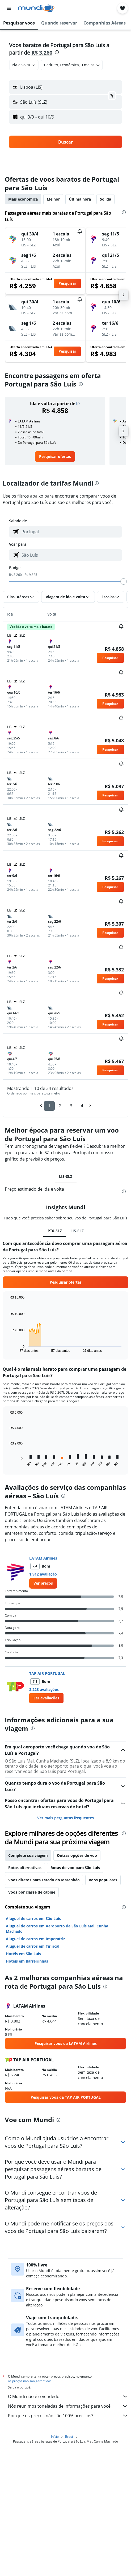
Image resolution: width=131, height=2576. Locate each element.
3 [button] (71, 1106)
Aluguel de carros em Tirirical (32, 1946)
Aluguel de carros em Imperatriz (35, 1938)
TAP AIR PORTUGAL (47, 1673)
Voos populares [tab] (103, 1879)
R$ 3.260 (41, 52)
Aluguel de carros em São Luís (33, 1918)
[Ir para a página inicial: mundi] (36, 8)
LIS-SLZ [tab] (65, 1176)
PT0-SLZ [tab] (55, 1230)
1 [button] (49, 1106)
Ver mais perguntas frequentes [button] (65, 1817)
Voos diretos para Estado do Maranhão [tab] (44, 1879)
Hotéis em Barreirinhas (27, 1961)
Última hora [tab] (80, 199)
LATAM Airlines (43, 1558)
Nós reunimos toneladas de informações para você (68, 2406)
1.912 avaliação (43, 1574)
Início (55, 2436)
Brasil (69, 2436)
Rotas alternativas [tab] (24, 1867)
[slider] (123, 581)
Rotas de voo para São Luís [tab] (75, 1867)
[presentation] (56, 52)
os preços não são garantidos (30, 2381)
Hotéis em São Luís (23, 1953)
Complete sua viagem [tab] (28, 1855)
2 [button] (60, 1106)
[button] (9, 8)
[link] (55, 456)
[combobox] (24, 65)
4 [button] (82, 1106)
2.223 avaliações (44, 1689)
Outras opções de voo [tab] (77, 1855)
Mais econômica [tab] (23, 199)
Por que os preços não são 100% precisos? (68, 2415)
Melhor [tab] (53, 199)
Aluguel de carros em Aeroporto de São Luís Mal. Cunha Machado (57, 1928)
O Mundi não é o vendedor (68, 2396)
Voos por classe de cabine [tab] (31, 1892)
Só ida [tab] (105, 199)
